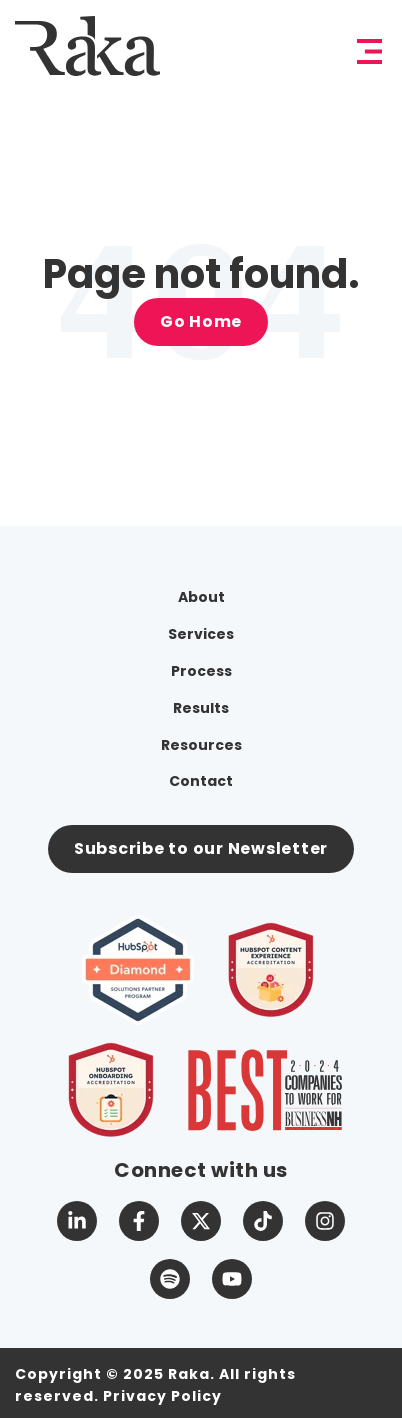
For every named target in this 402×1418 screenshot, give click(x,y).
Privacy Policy (162, 1396)
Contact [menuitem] (201, 781)
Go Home (201, 321)
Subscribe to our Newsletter (201, 848)
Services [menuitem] (201, 634)
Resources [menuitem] (201, 745)
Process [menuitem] (201, 671)
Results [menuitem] (201, 708)
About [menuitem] (201, 597)
